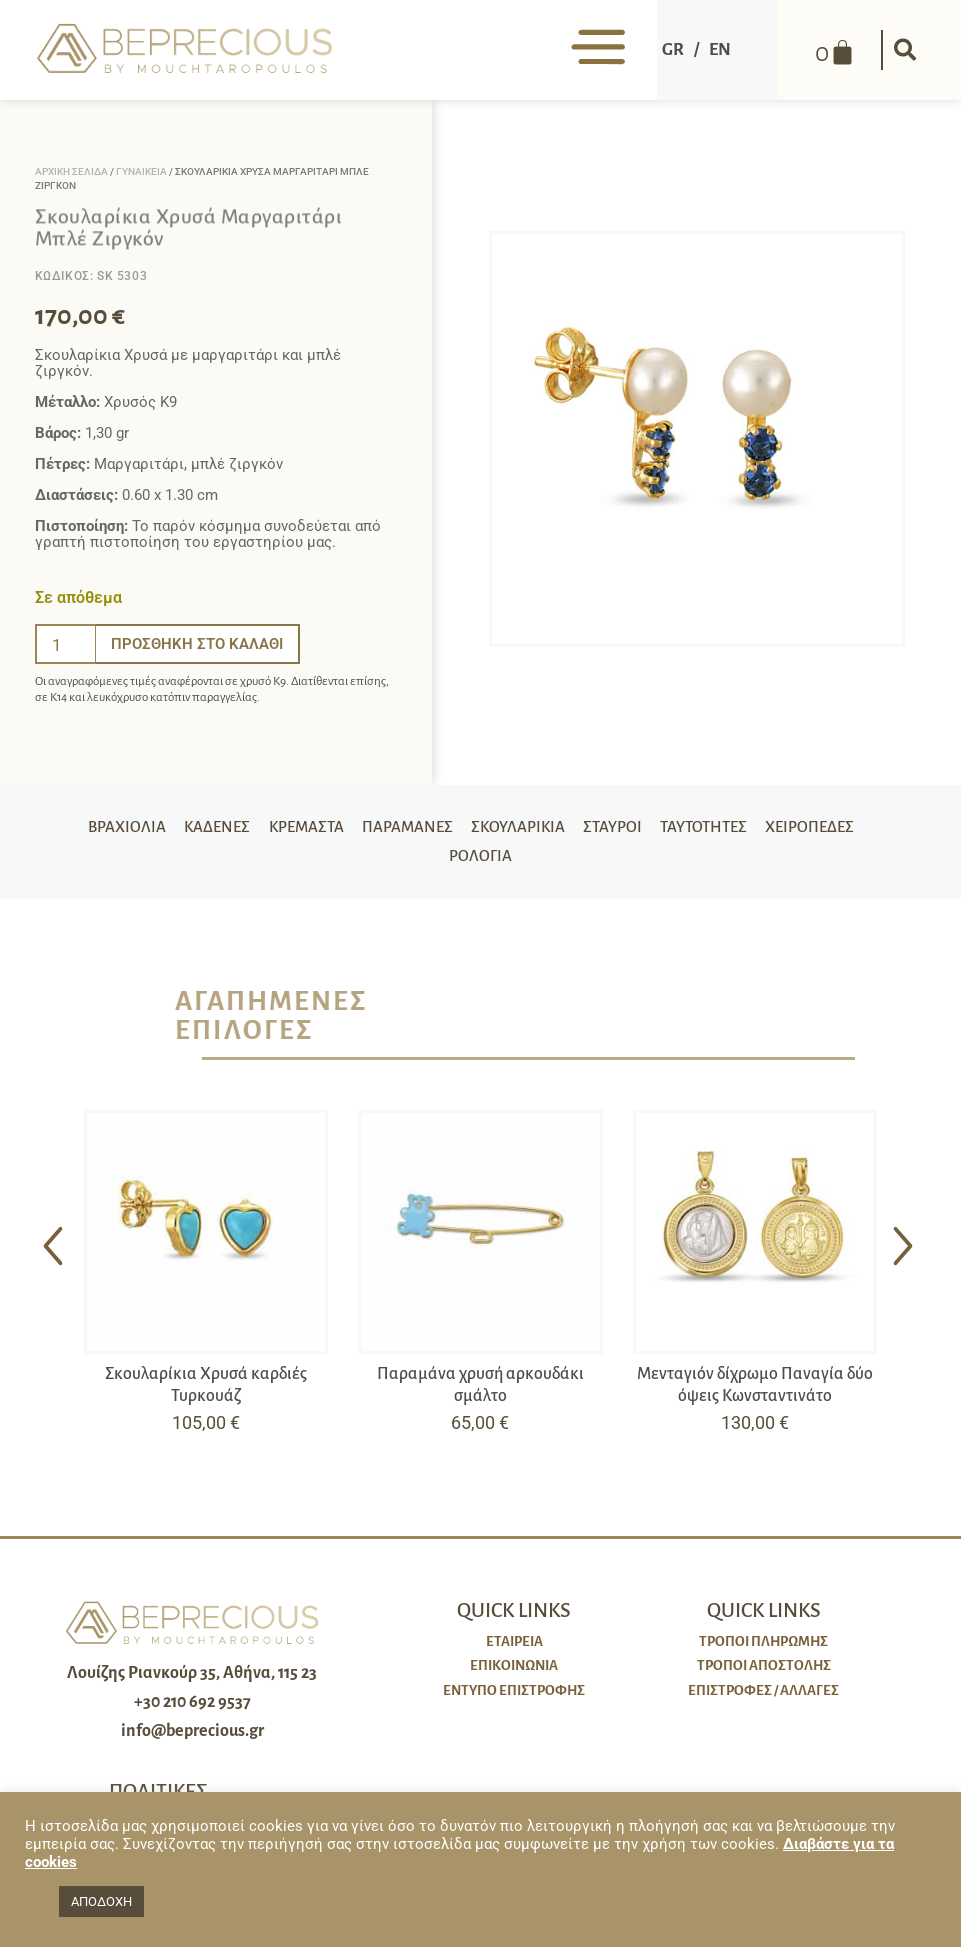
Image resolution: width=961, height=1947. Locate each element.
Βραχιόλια (116, 830)
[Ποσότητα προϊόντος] (66, 644)
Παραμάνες (405, 830)
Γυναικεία (141, 171)
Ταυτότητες (711, 830)
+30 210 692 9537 (192, 1710)
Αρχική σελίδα (71, 171)
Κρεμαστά (300, 830)
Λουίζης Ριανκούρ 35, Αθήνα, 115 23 (192, 1681)
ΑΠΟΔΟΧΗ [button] (101, 1901)
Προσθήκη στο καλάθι (197, 644)
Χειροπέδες (822, 830)
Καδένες (208, 830)
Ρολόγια (480, 862)
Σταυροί (617, 830)
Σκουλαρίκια (519, 830)
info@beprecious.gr (192, 1738)
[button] (903, 50)
